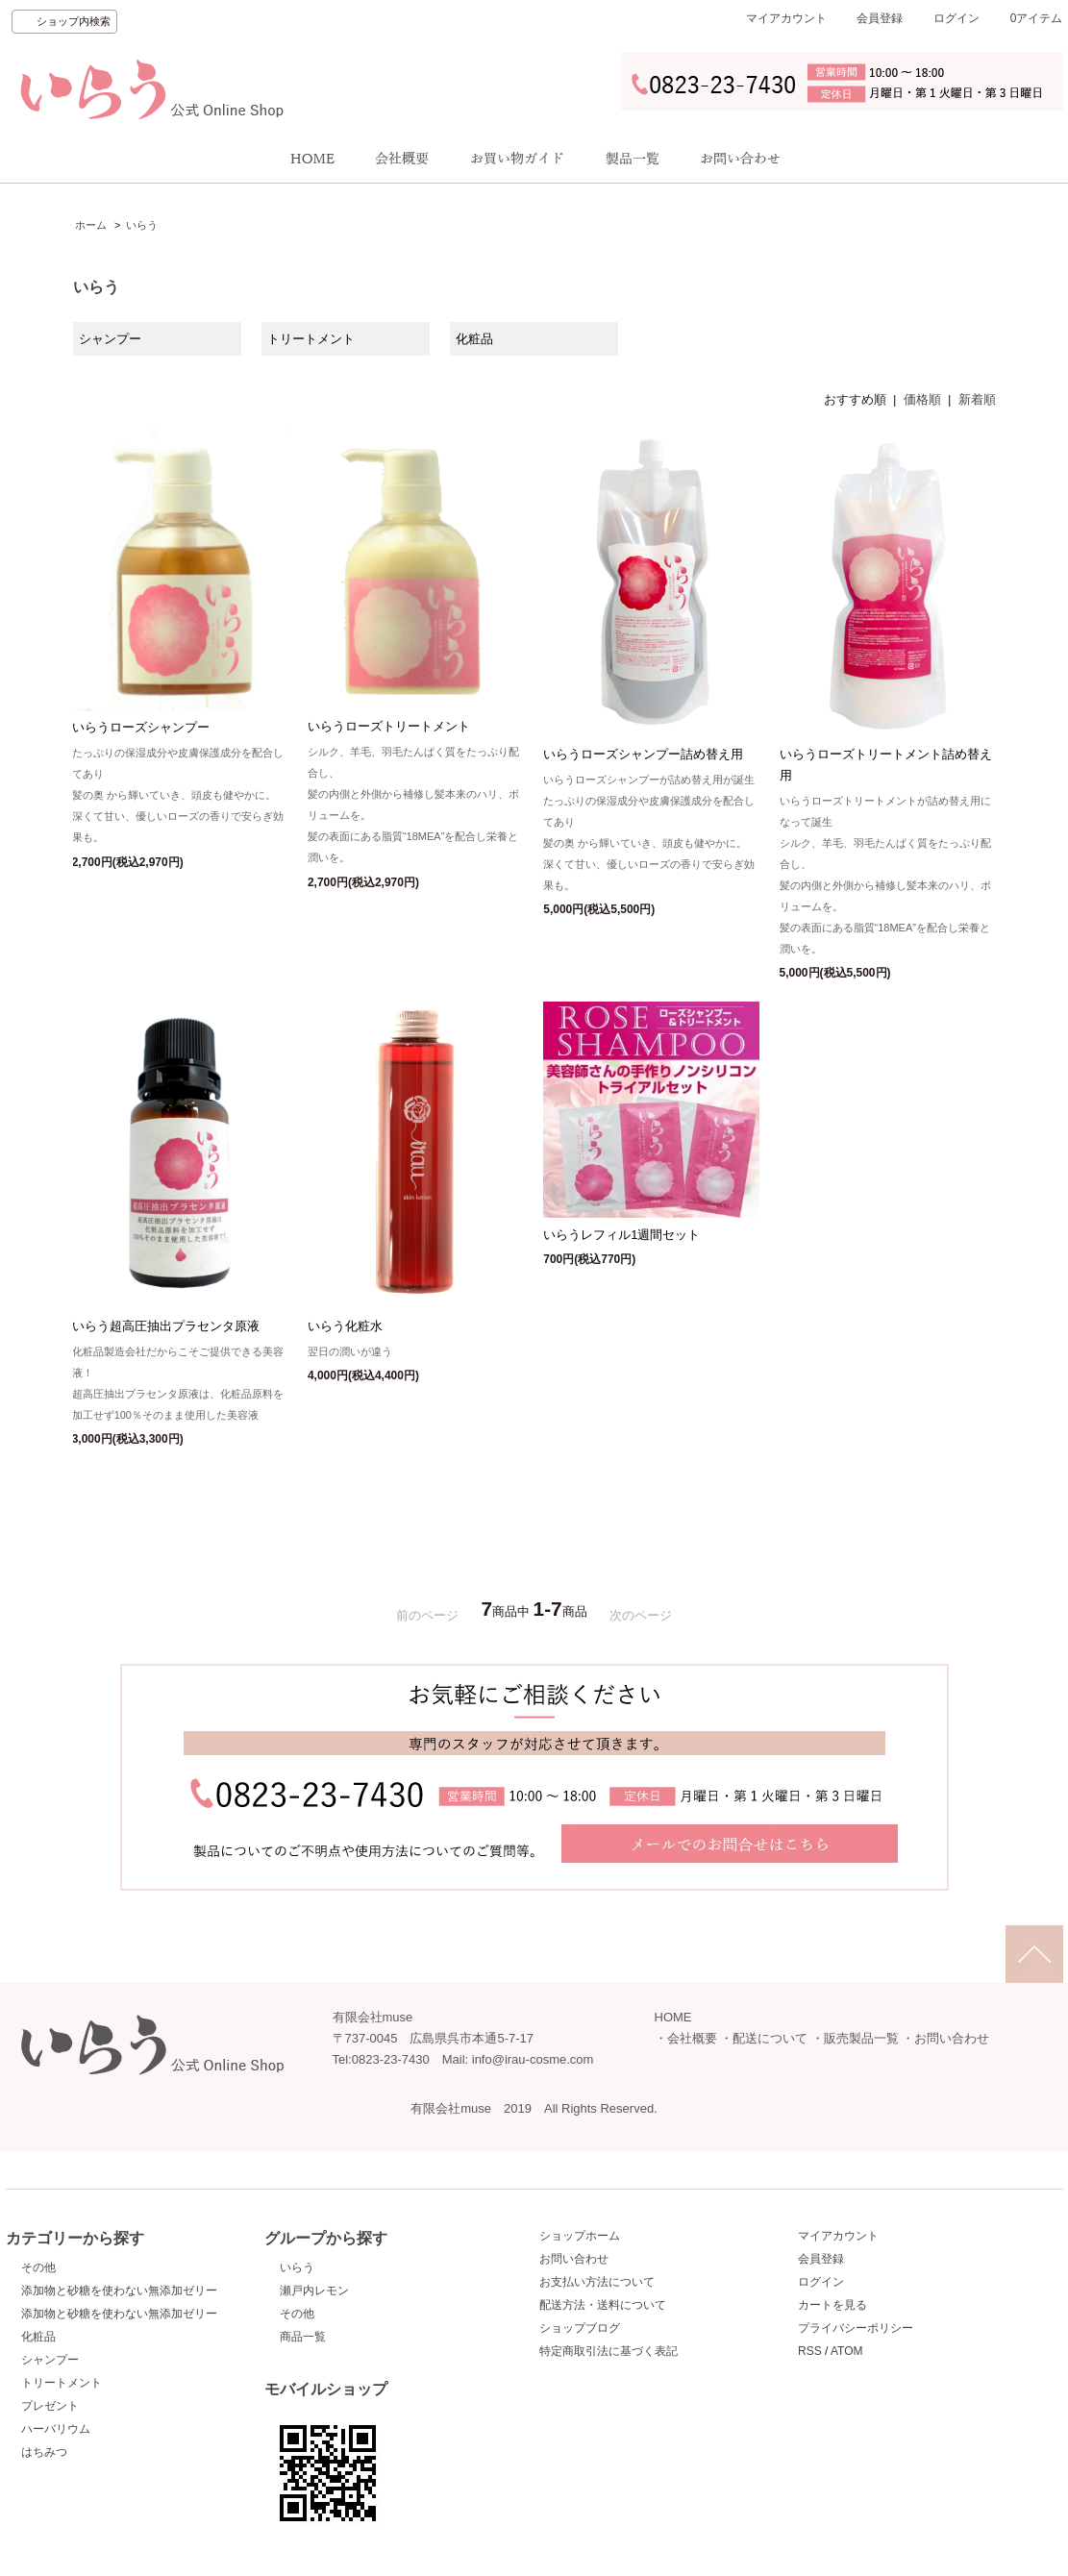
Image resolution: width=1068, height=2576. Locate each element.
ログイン (956, 18)
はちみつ (44, 2452)
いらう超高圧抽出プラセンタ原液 (166, 1326)
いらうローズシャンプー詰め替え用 (643, 754)
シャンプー (50, 2359)
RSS (810, 2351)
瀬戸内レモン (314, 2290)
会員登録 (880, 18)
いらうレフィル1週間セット (621, 1234)
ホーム (91, 225)
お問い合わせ (951, 2038)
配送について (770, 2038)
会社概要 (692, 2038)
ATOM (847, 2351)
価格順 (922, 399)
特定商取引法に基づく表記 (608, 2351)
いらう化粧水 (345, 1326)
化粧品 (38, 2336)
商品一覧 (303, 2336)
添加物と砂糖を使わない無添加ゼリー (119, 2290)
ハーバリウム (55, 2429)
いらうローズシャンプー (141, 727)
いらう (142, 225)
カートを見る (832, 2305)
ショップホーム (579, 2235)
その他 (38, 2267)
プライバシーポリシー (855, 2328)
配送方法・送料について (602, 2305)
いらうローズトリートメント (389, 726)
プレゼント (50, 2406)
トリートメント (61, 2383)
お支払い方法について (597, 2282)
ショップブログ (579, 2328)
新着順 (977, 399)
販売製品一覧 (861, 2038)
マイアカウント (786, 18)
